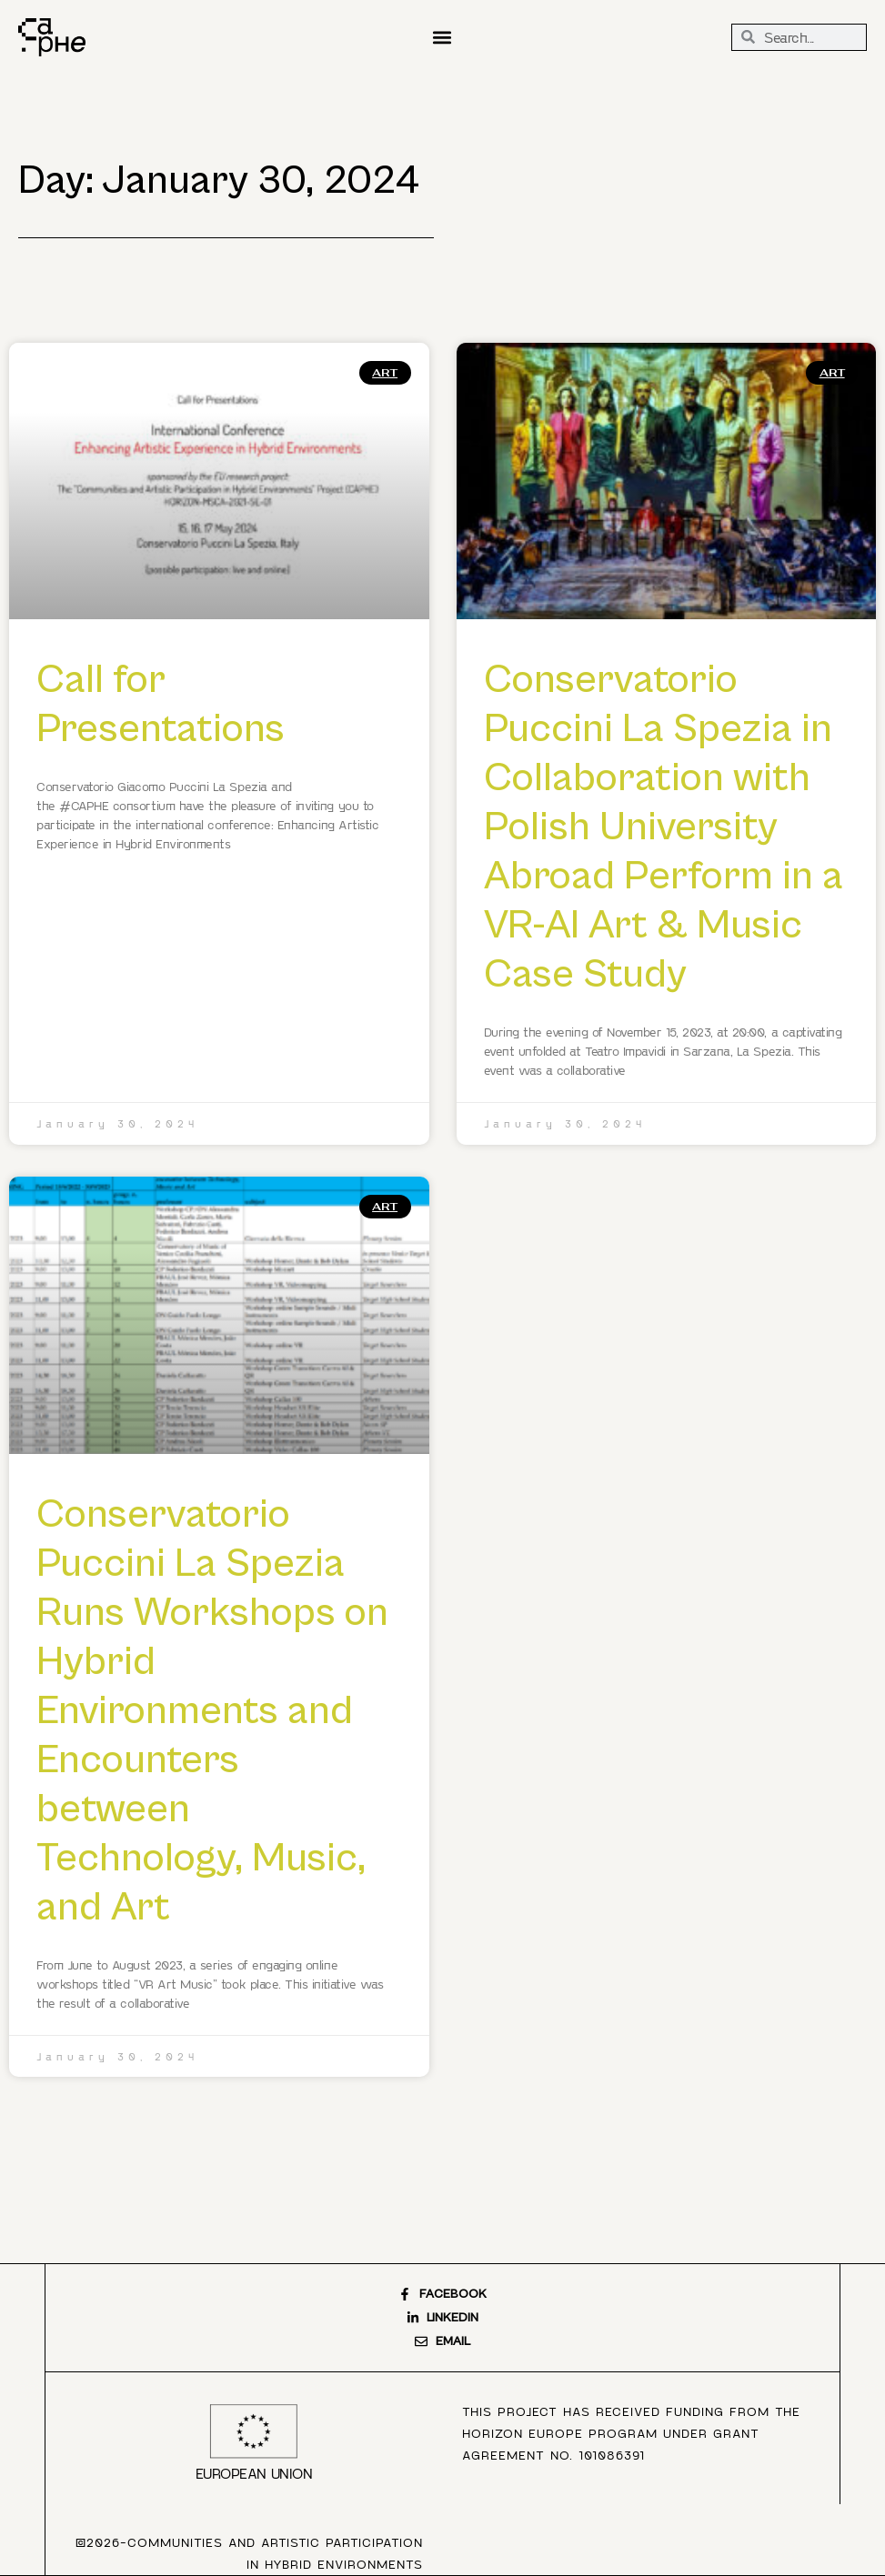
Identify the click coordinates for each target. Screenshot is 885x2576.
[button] (442, 37)
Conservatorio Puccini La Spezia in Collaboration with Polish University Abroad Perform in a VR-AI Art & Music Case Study (663, 827)
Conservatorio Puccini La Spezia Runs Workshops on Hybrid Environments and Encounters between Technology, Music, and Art (212, 1711)
